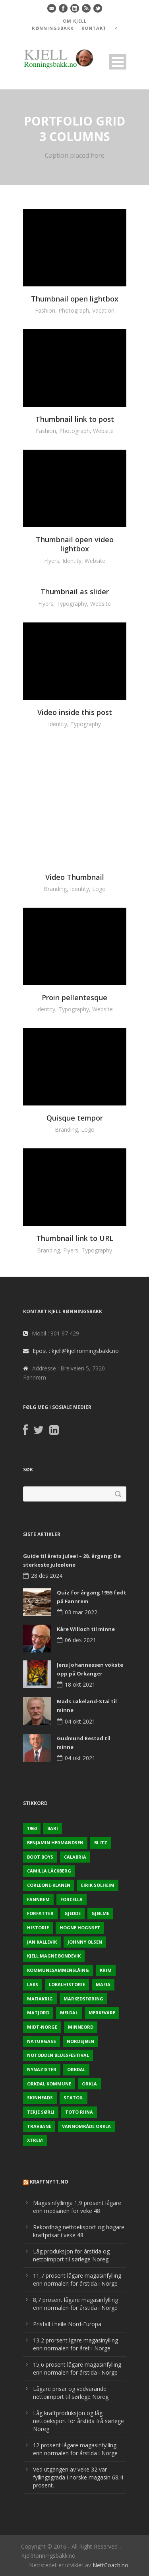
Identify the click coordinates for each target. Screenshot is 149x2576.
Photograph (73, 310)
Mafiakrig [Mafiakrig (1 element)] (40, 1999)
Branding (55, 889)
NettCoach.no (110, 2565)
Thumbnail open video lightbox (75, 544)
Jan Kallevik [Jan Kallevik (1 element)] (42, 1942)
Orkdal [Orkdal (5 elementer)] (76, 2069)
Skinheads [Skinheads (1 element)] (40, 2098)
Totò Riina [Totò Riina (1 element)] (79, 2112)
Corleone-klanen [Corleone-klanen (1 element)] (48, 1885)
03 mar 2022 (81, 1612)
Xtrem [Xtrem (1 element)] (35, 2140)
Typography (71, 603)
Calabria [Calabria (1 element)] (75, 1857)
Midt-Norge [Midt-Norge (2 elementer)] (42, 2027)
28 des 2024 (46, 1575)
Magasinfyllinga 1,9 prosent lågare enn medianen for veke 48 (77, 2207)
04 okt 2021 (80, 1721)
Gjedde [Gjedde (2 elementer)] (72, 1913)
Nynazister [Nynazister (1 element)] (41, 2069)
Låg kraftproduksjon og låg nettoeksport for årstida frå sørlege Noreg (78, 2421)
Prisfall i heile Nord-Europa (67, 2324)
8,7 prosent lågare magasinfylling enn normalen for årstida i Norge (75, 2303)
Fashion (45, 310)
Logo (99, 889)
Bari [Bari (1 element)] (52, 1828)
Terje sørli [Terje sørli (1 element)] (40, 2112)
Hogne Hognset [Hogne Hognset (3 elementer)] (80, 1928)
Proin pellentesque (74, 997)
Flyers (51, 560)
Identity (71, 560)
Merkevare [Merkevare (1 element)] (102, 2013)
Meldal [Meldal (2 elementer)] (69, 2013)
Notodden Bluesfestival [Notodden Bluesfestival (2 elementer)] (58, 2055)
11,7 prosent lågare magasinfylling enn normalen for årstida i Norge (77, 2279)
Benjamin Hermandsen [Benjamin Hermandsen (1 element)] (55, 1843)
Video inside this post (74, 712)
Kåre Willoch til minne (86, 1629)
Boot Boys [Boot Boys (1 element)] (40, 1857)
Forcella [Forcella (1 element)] (71, 1899)
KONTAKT (93, 28)
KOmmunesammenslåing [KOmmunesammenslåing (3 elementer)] (58, 1970)
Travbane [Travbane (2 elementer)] (39, 2126)
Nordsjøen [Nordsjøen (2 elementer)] (80, 2041)
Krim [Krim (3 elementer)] (106, 1970)
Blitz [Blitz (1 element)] (100, 1843)
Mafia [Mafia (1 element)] (103, 1984)
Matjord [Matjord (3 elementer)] (38, 2013)
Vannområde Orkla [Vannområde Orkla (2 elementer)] (86, 2126)
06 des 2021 (80, 1640)
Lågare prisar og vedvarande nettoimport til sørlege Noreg (70, 2392)
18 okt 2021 (80, 1684)
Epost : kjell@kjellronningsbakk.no (76, 1351)
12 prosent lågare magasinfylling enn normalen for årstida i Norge (75, 2449)
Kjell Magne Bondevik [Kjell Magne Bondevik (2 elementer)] (54, 1956)
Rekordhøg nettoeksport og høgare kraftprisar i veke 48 (78, 2231)
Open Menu (117, 62)
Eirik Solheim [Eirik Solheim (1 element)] (97, 1885)
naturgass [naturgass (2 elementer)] (41, 2041)
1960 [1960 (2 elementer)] (32, 1828)
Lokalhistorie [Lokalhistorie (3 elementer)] (67, 1984)
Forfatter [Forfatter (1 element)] (40, 1913)
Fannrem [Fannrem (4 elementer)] (38, 1899)
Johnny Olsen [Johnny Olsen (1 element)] (85, 1942)
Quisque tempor (74, 1118)
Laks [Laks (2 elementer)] (32, 1984)
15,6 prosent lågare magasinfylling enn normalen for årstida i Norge (77, 2368)
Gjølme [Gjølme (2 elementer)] (100, 1913)
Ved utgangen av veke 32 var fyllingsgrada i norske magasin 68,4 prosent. (78, 2477)
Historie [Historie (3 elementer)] (38, 1928)
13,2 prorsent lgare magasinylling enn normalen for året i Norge (75, 2344)
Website (103, 431)
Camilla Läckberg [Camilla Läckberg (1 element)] (49, 1871)
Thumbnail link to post (74, 419)
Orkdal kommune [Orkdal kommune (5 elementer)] (49, 2084)
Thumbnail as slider (75, 591)
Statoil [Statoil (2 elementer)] (73, 2098)
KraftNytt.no (49, 2181)
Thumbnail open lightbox (74, 298)
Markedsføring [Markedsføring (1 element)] (83, 1999)
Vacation (103, 310)
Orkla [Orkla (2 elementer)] (89, 2084)
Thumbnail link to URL (74, 1238)
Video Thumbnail (74, 877)
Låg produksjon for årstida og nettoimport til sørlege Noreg (71, 2255)
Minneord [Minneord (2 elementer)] (80, 2027)
